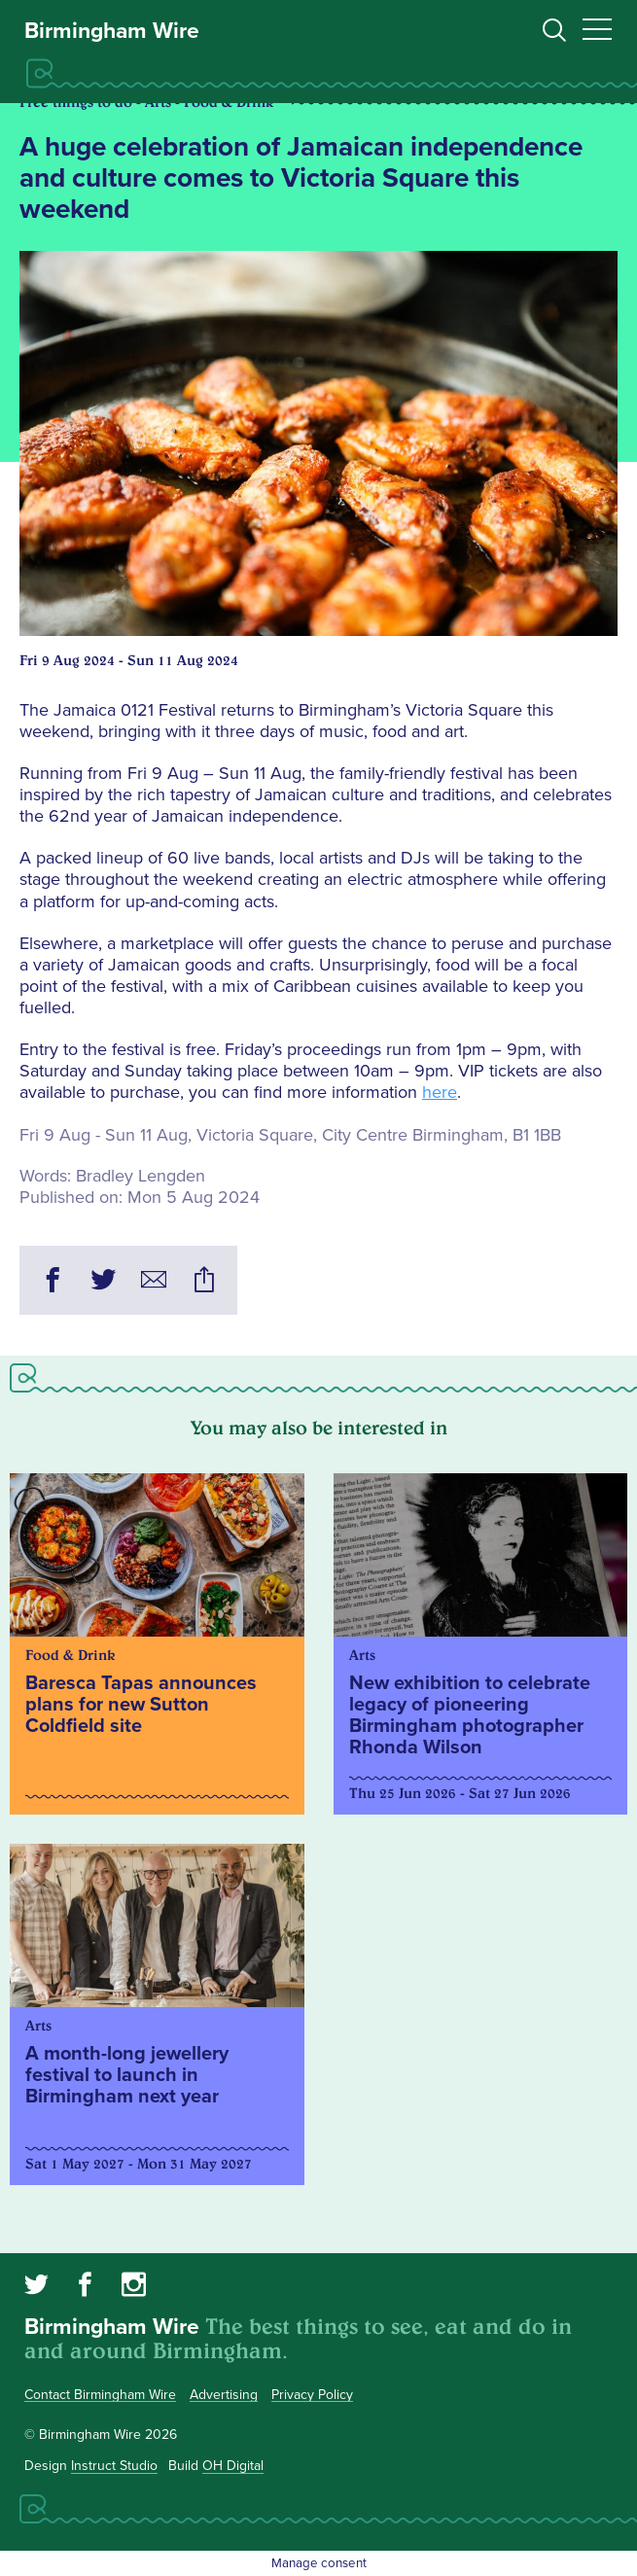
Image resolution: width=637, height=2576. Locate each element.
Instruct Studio (114, 2465)
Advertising (224, 2394)
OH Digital (233, 2465)
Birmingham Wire (111, 31)
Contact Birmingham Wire (100, 2394)
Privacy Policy (312, 2394)
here (439, 1092)
